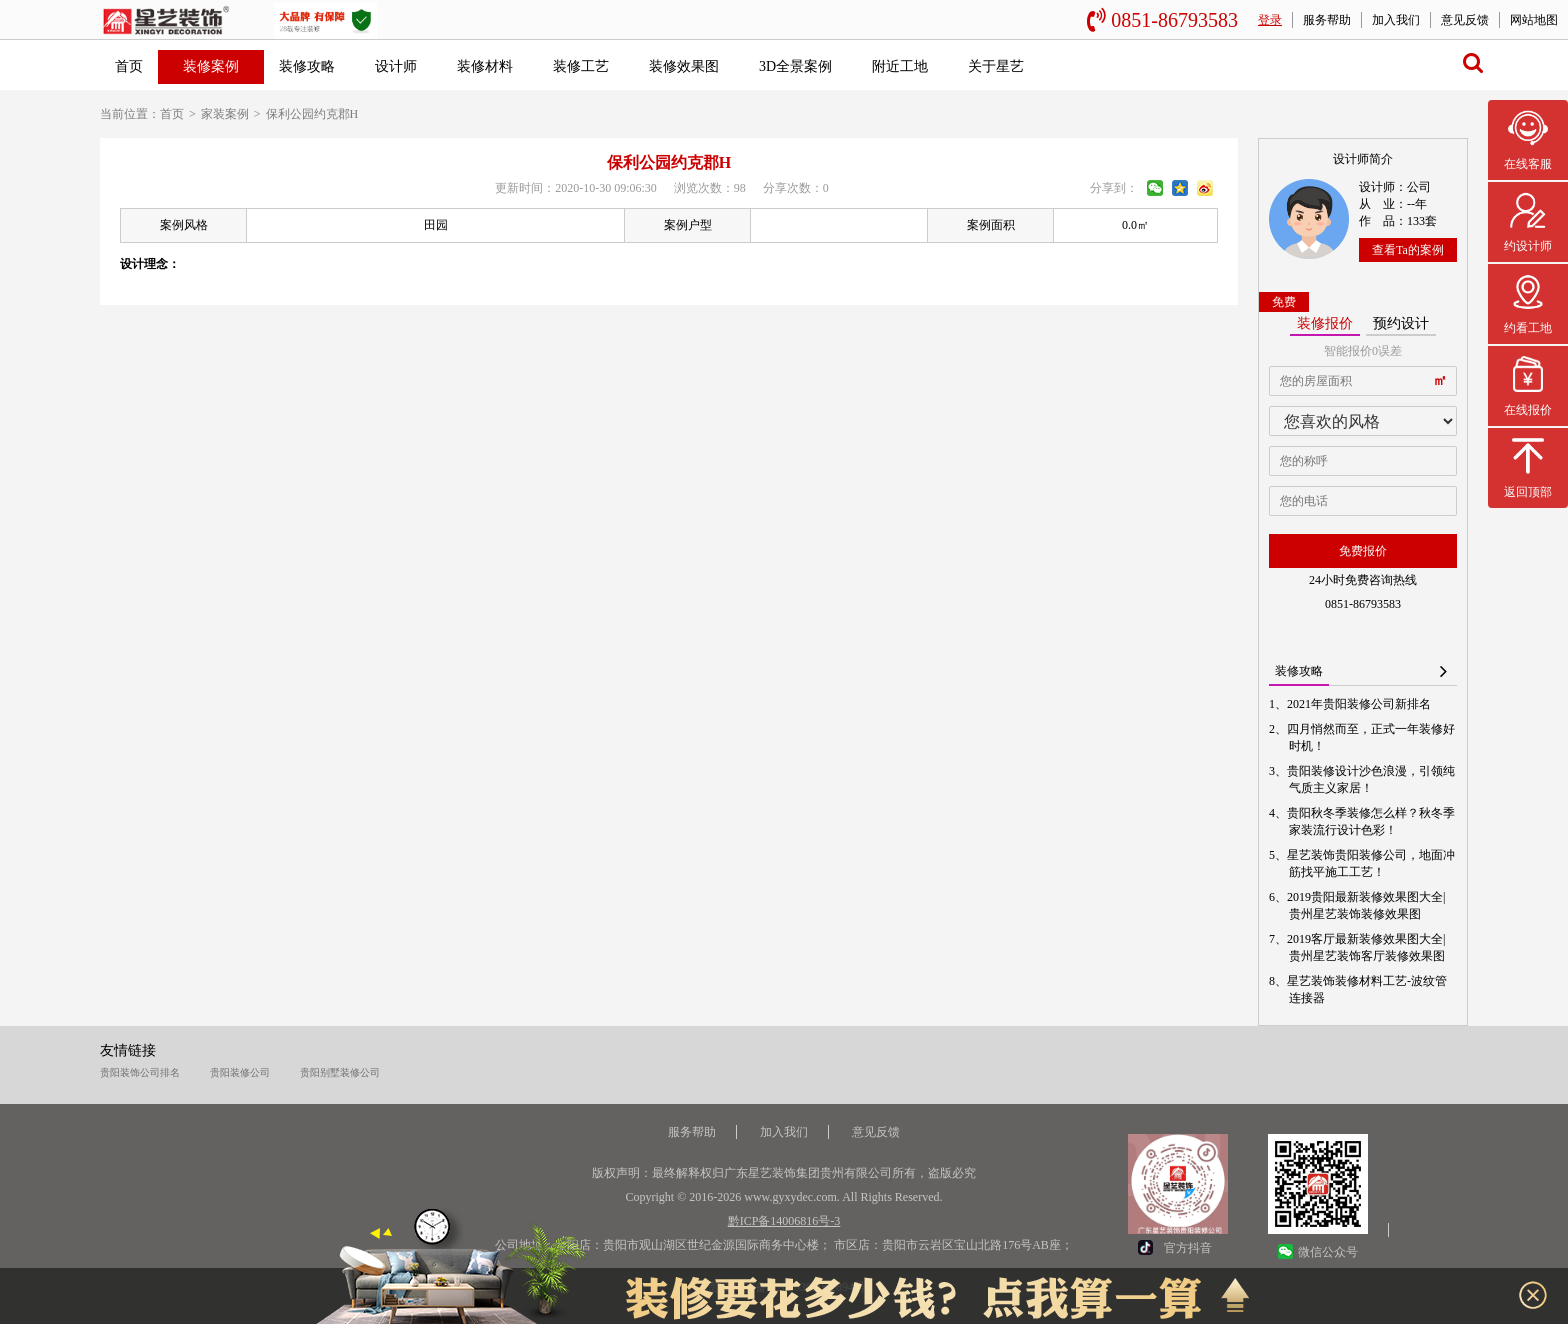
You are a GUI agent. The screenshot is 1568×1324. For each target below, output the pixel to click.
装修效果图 (684, 66)
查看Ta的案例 (1408, 250)
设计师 (396, 66)
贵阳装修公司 (240, 1072)
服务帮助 (1327, 20)
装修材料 (485, 66)
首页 (129, 66)
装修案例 (211, 66)
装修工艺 (581, 66)
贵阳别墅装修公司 (340, 1072)
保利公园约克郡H (312, 114)
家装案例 (225, 114)
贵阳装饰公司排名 (140, 1072)
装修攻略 (307, 66)
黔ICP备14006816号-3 (784, 1221)
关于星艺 (996, 66)
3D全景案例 (795, 66)
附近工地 (900, 66)
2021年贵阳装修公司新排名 (1360, 704)
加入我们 (1396, 20)
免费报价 (1363, 551)
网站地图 (1534, 20)
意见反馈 (1465, 20)
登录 (1270, 20)
